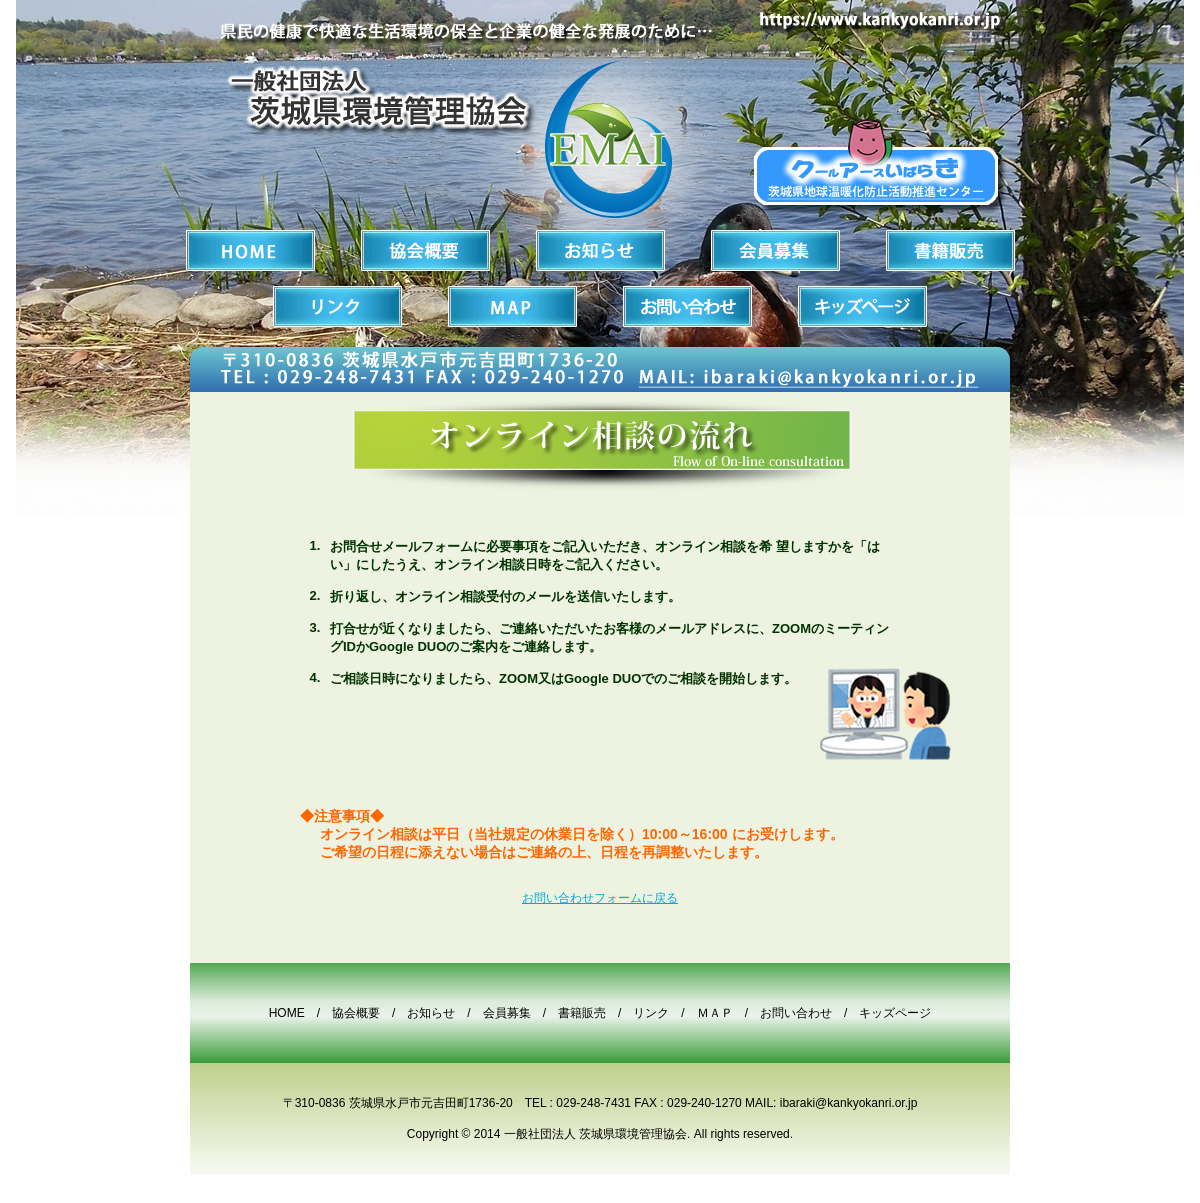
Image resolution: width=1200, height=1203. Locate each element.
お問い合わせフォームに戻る (600, 898)
